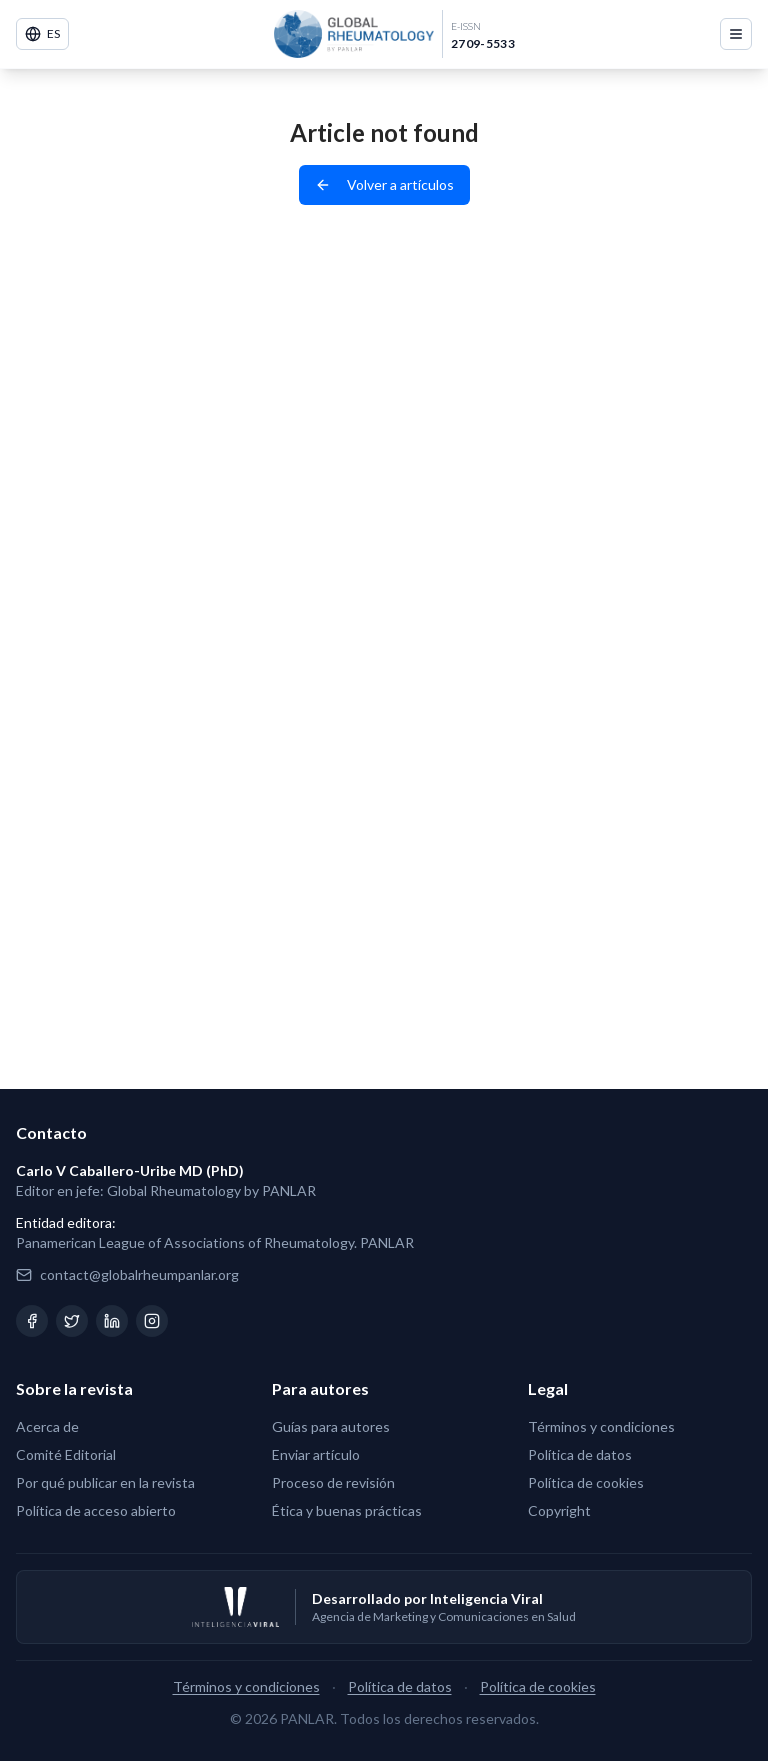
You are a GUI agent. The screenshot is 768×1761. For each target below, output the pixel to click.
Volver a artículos (384, 184)
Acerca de (47, 1426)
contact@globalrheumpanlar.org (139, 1274)
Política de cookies (586, 1482)
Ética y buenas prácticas (347, 1510)
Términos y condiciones (601, 1426)
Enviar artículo (316, 1454)
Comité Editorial (66, 1454)
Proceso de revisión (333, 1482)
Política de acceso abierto (96, 1510)
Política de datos (580, 1454)
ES (42, 34)
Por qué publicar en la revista (105, 1482)
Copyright (559, 1510)
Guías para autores (331, 1426)
